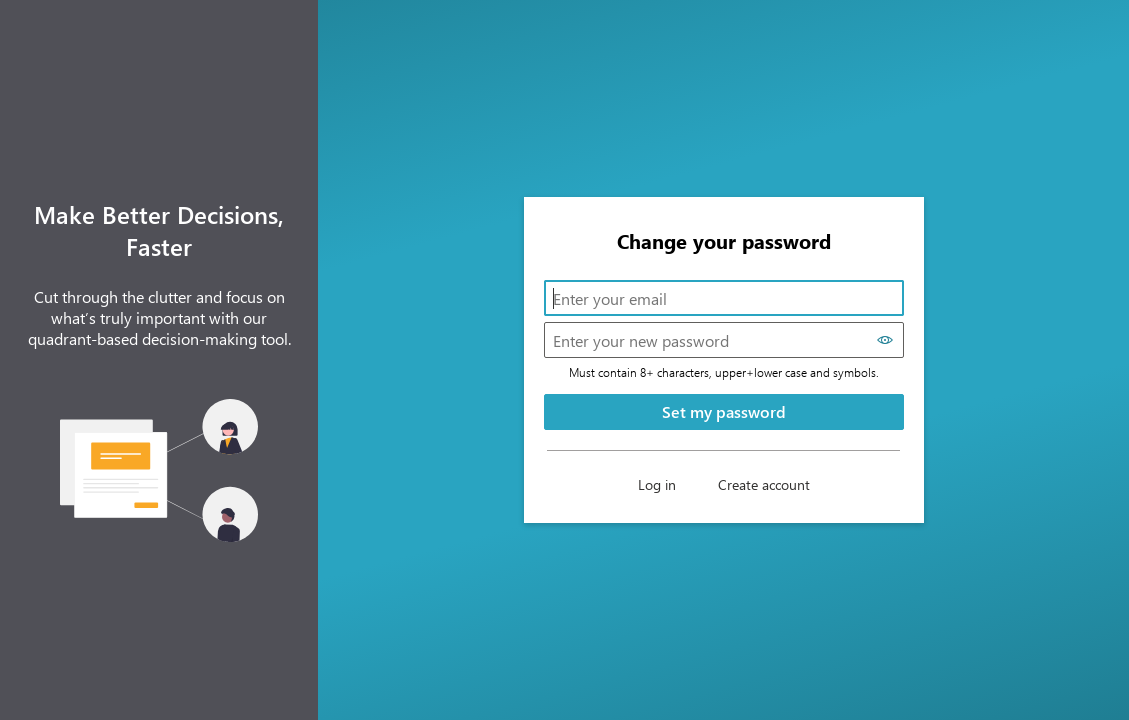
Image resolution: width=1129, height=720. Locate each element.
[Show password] (885, 340)
